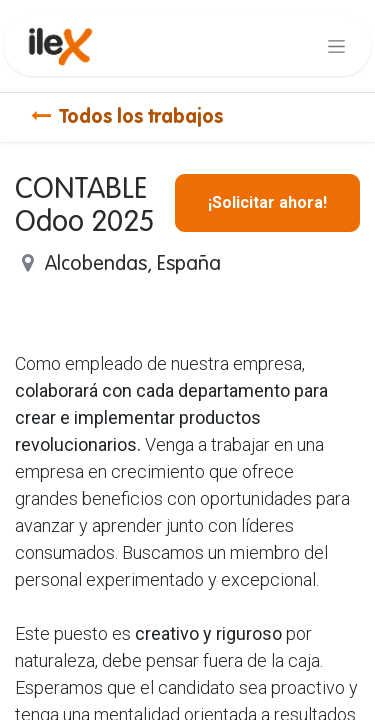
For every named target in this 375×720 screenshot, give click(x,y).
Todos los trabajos (127, 118)
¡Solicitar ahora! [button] (267, 202)
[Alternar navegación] (336, 46)
